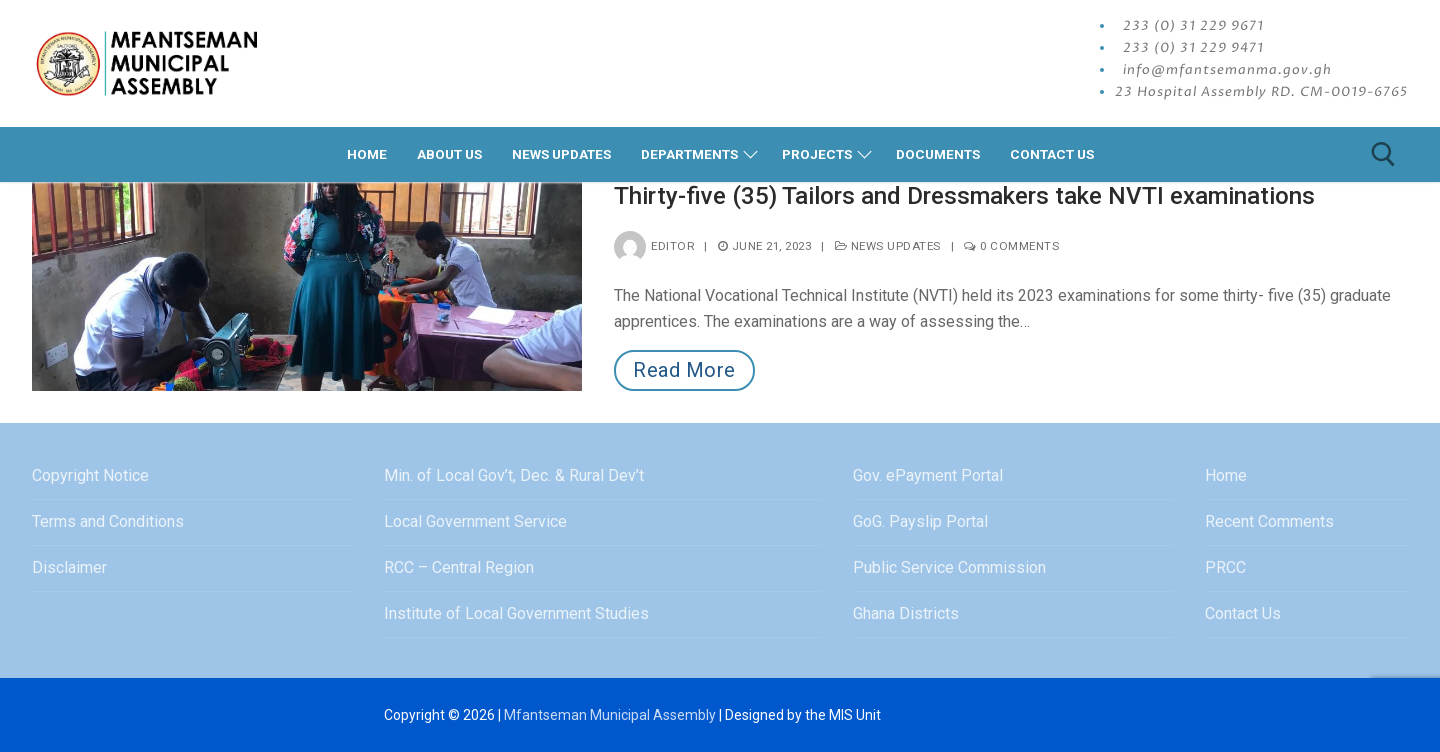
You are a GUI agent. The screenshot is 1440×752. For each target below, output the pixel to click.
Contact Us (1243, 613)
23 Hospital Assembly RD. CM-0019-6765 (1261, 92)
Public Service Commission (949, 567)
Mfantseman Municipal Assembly (610, 715)
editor (654, 246)
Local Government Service (475, 521)
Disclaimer (69, 567)
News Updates (888, 246)
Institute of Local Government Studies (516, 613)
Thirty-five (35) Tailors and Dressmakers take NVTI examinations (964, 196)
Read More (684, 370)
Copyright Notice (90, 475)
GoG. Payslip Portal (920, 521)
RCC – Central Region (459, 567)
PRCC (1225, 567)
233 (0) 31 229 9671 (1193, 26)
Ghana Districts (906, 613)
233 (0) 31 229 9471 (1193, 48)
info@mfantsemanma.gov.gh (1227, 70)
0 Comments (1011, 246)
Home (1226, 475)
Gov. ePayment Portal (928, 475)
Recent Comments (1269, 521)
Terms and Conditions (108, 521)
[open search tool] (1383, 154)
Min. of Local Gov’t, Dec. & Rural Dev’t (514, 475)
